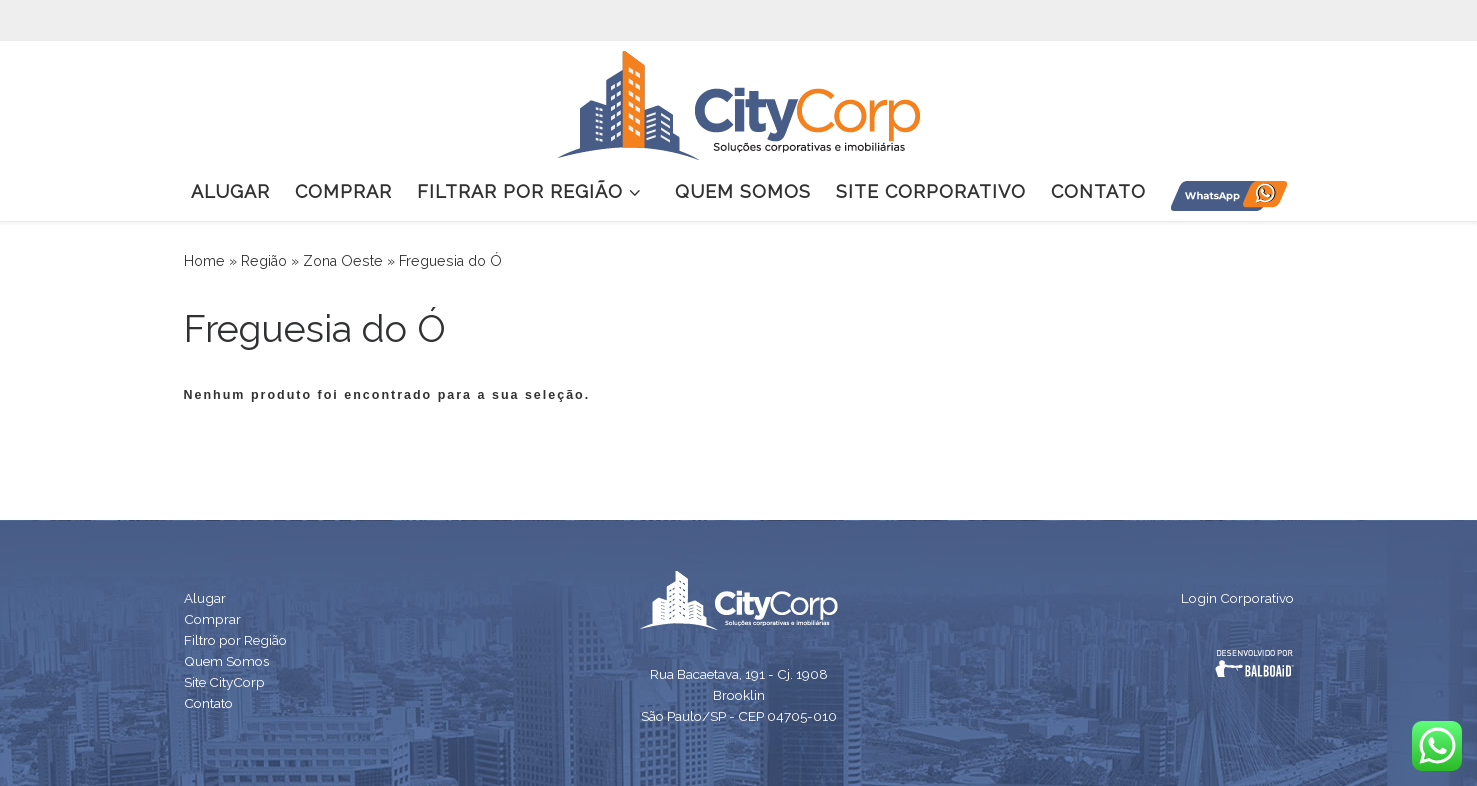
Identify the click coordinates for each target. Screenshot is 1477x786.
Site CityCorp (224, 682)
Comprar (212, 619)
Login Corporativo (1237, 598)
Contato (208, 703)
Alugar (205, 598)
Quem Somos (226, 661)
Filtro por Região (235, 640)
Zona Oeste (343, 261)
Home (204, 261)
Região (264, 261)
